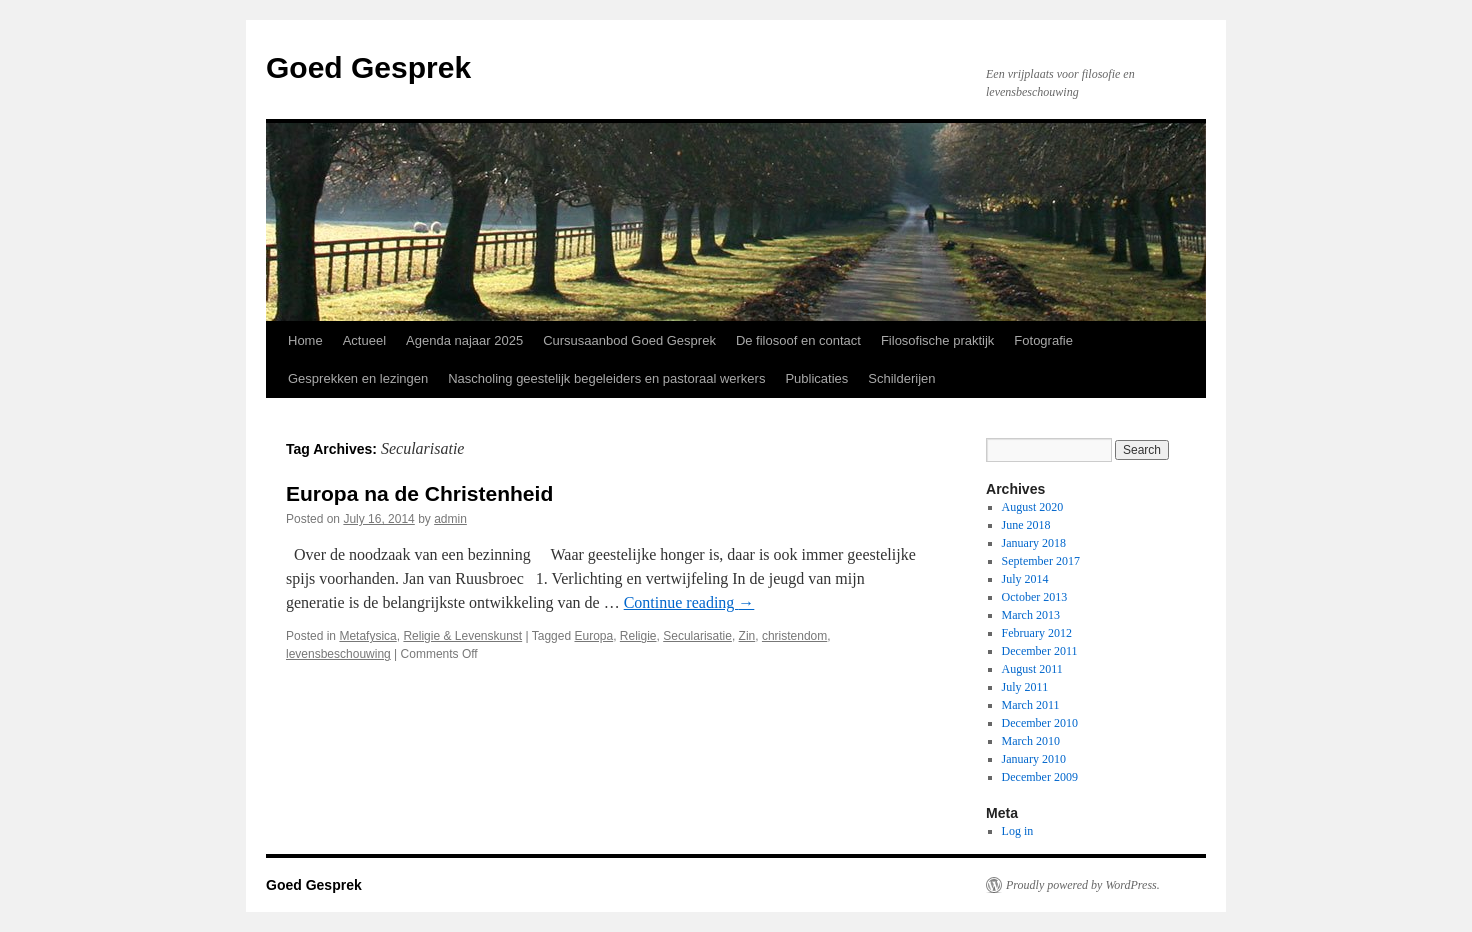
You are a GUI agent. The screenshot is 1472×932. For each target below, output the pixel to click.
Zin (747, 636)
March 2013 (1031, 615)
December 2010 (1040, 723)
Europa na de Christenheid (419, 493)
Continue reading (689, 602)
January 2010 (1034, 759)
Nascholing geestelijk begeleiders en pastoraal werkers (606, 378)
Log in (1018, 831)
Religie (638, 636)
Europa (593, 636)
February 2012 (1037, 633)
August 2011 (1032, 669)
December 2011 (1040, 651)
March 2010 (1031, 741)
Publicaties (816, 378)
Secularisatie (697, 636)
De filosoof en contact (798, 340)
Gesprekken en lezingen (358, 378)
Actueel (364, 340)
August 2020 (1033, 507)
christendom (794, 636)
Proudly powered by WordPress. (1083, 885)
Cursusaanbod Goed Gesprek (629, 340)
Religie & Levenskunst (462, 636)
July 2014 (1025, 579)
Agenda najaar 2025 (464, 340)
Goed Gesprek (368, 67)
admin (450, 519)
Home (305, 340)
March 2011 (1031, 705)
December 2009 (1040, 777)
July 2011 (1025, 687)
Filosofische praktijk (937, 340)
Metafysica (367, 636)
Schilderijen (901, 378)
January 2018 (1034, 543)
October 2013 (1035, 597)
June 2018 (1026, 525)
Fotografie (1043, 340)
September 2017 (1041, 561)
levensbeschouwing (338, 654)
